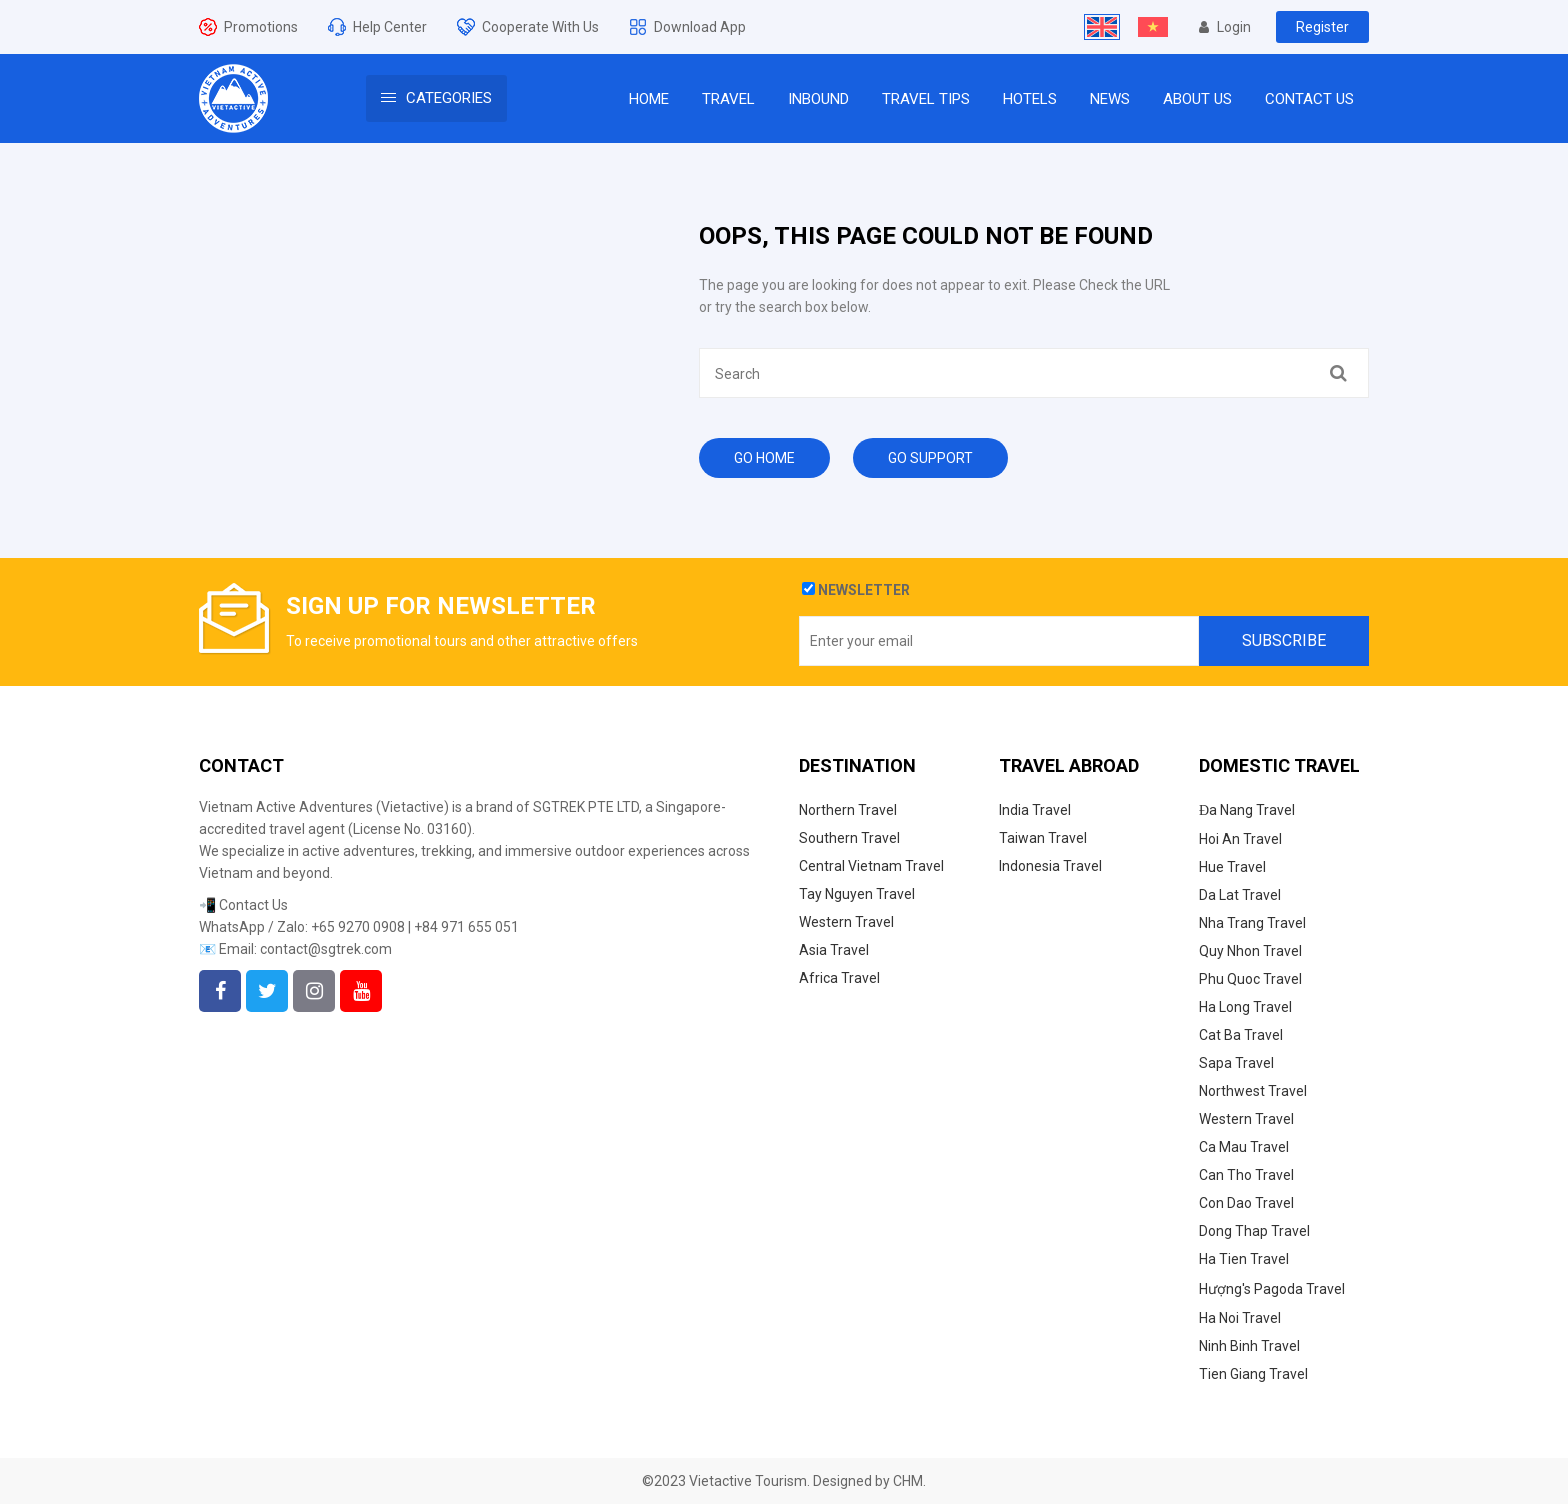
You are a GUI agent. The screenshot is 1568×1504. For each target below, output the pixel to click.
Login (1225, 27)
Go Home (764, 458)
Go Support (930, 458)
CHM (908, 1481)
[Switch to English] (1102, 27)
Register (1322, 27)
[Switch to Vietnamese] (1153, 27)
